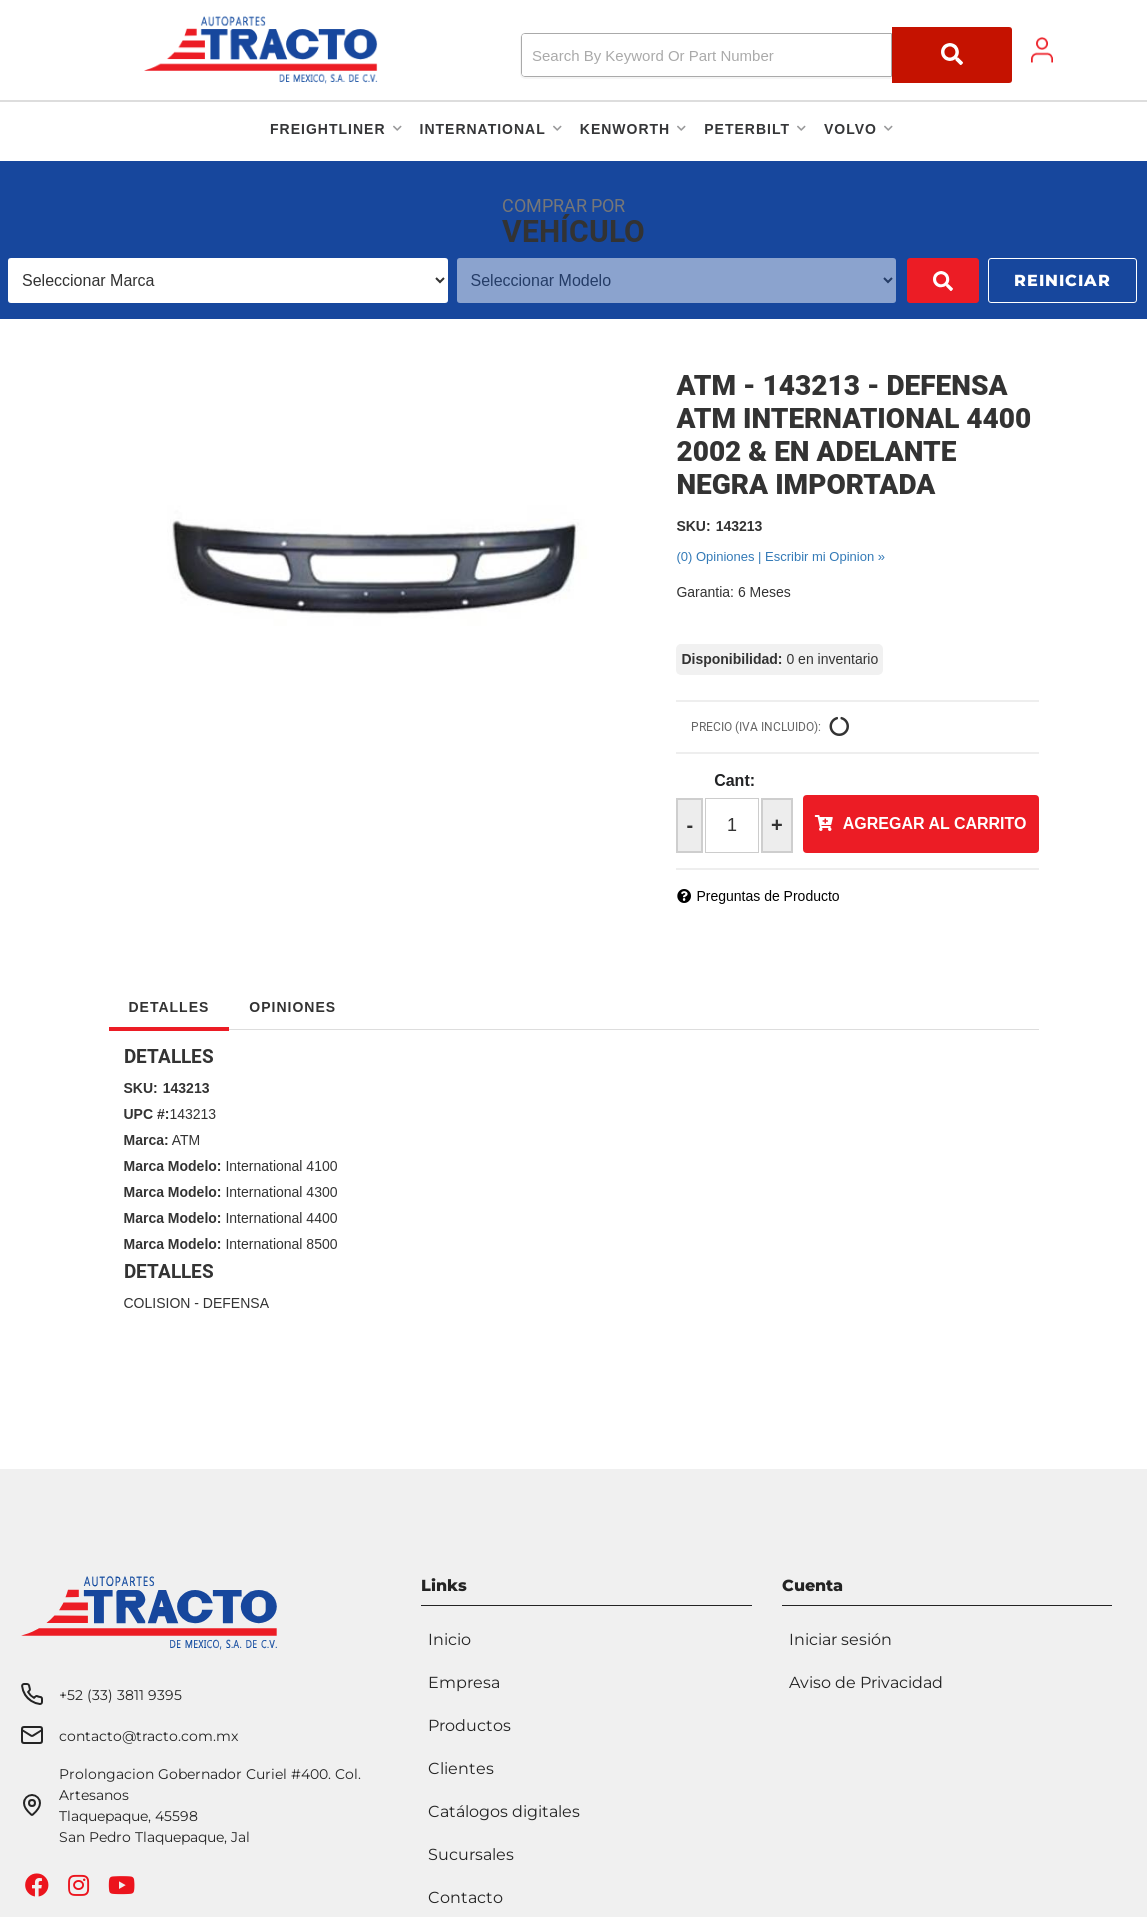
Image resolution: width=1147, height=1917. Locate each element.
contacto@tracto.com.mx (148, 1733)
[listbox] (228, 280)
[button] (766, 55)
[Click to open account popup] (1042, 50)
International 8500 (281, 1244)
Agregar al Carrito (935, 823)
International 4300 (281, 1192)
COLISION (157, 1303)
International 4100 (281, 1166)
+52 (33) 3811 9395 (120, 1692)
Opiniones (292, 1007)
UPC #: (147, 1114)
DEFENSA (236, 1303)
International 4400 (281, 1218)
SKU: (693, 526)
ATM (186, 1140)
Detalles (169, 1007)
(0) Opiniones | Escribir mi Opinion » (780, 556)
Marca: (146, 1140)
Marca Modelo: (173, 1166)
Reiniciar (1062, 280)
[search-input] (706, 55)
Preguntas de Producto (767, 896)
